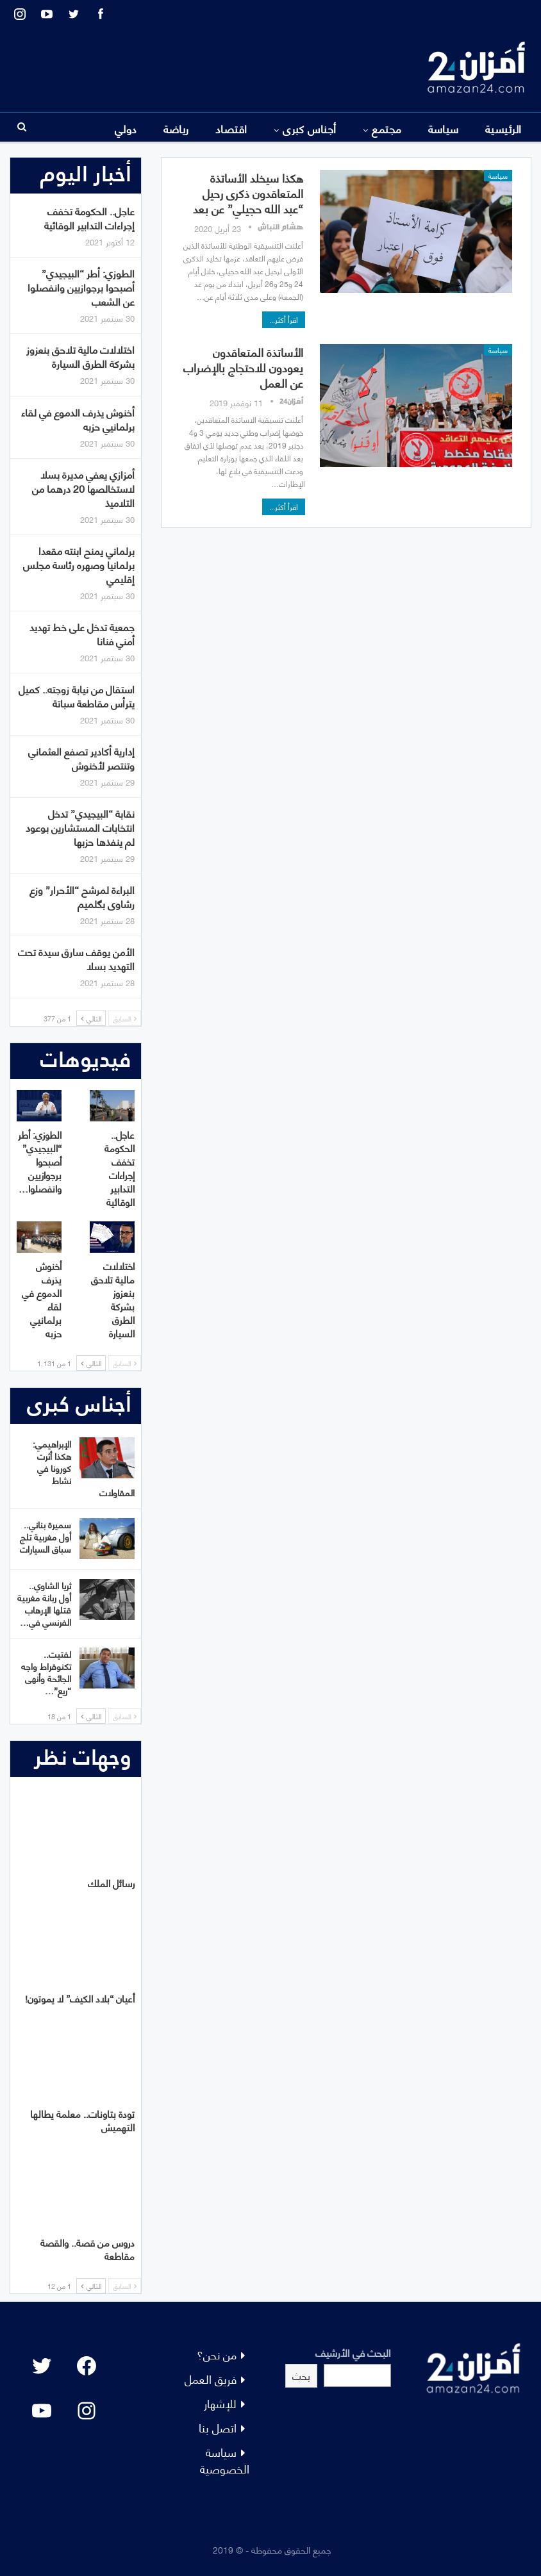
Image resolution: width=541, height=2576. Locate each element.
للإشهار (220, 2402)
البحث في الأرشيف (353, 2352)
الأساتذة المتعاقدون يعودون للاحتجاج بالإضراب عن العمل (243, 367)
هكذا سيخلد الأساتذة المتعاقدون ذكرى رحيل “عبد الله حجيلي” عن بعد (248, 193)
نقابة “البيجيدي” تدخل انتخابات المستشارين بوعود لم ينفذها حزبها (80, 827)
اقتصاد (231, 128)
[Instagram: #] (86, 2410)
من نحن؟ (217, 2354)
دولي (126, 128)
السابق (125, 1018)
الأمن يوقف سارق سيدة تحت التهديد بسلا (76, 958)
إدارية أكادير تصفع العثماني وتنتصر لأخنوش (81, 757)
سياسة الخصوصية (224, 2460)
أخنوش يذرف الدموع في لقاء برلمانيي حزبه (78, 418)
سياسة (443, 128)
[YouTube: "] (41, 2410)
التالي (91, 1018)
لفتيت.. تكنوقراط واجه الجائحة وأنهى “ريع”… (46, 1672)
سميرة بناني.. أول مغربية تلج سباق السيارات (45, 1536)
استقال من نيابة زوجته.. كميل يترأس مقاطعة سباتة (77, 695)
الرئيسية (503, 128)
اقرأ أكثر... (283, 319)
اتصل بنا (218, 2427)
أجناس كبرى (310, 128)
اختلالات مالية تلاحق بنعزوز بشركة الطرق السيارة (80, 356)
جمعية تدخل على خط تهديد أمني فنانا (82, 633)
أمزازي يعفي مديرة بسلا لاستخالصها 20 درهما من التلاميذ (83, 488)
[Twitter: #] (41, 2366)
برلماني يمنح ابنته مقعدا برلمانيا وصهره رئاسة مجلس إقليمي (79, 564)
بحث (301, 2375)
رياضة (176, 128)
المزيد (75, 128)
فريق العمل (211, 2378)
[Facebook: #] (86, 2366)
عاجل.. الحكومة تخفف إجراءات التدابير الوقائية (89, 217)
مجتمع (386, 128)
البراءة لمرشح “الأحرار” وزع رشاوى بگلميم (82, 896)
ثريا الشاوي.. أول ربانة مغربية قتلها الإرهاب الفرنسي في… (44, 1603)
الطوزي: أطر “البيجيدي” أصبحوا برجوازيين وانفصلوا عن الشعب (81, 286)
